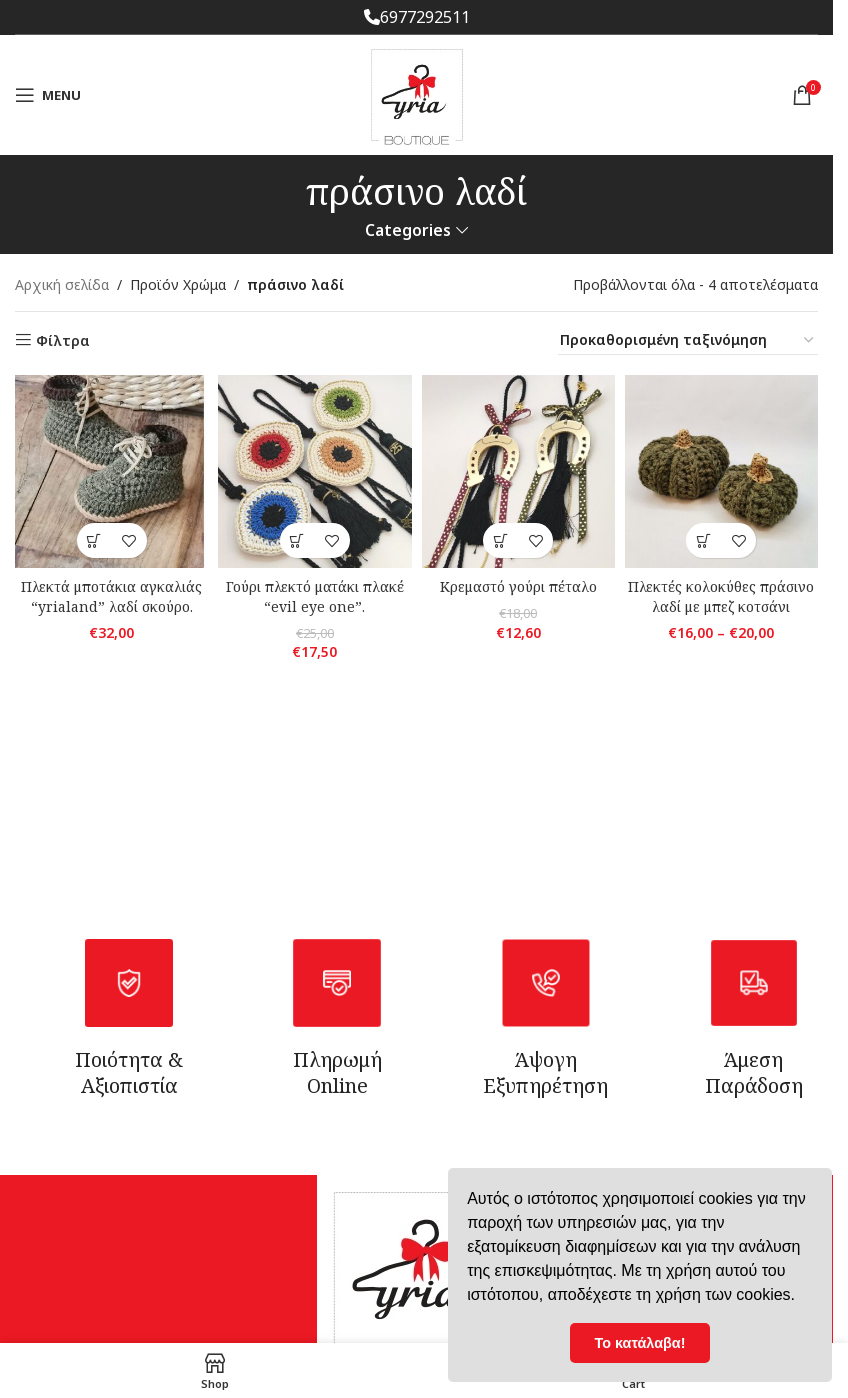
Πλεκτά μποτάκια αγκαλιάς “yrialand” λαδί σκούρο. (111, 596)
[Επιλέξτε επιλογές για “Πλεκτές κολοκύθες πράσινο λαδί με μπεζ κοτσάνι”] (703, 540)
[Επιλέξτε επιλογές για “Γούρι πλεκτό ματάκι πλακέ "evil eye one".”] (297, 540)
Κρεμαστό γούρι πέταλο (518, 586)
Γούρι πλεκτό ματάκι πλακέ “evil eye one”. (315, 596)
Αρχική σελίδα (62, 284)
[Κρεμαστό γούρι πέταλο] (518, 471)
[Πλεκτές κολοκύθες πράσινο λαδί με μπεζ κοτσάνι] (721, 471)
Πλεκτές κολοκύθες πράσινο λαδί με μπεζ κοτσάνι (721, 596)
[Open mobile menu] (48, 95)
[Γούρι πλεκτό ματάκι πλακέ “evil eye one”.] (314, 471)
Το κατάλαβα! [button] (640, 1343)
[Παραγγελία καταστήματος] (688, 341)
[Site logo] (417, 93)
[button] (94, 540)
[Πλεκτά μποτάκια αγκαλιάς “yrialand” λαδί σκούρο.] (111, 471)
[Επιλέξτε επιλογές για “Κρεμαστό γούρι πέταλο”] (500, 540)
